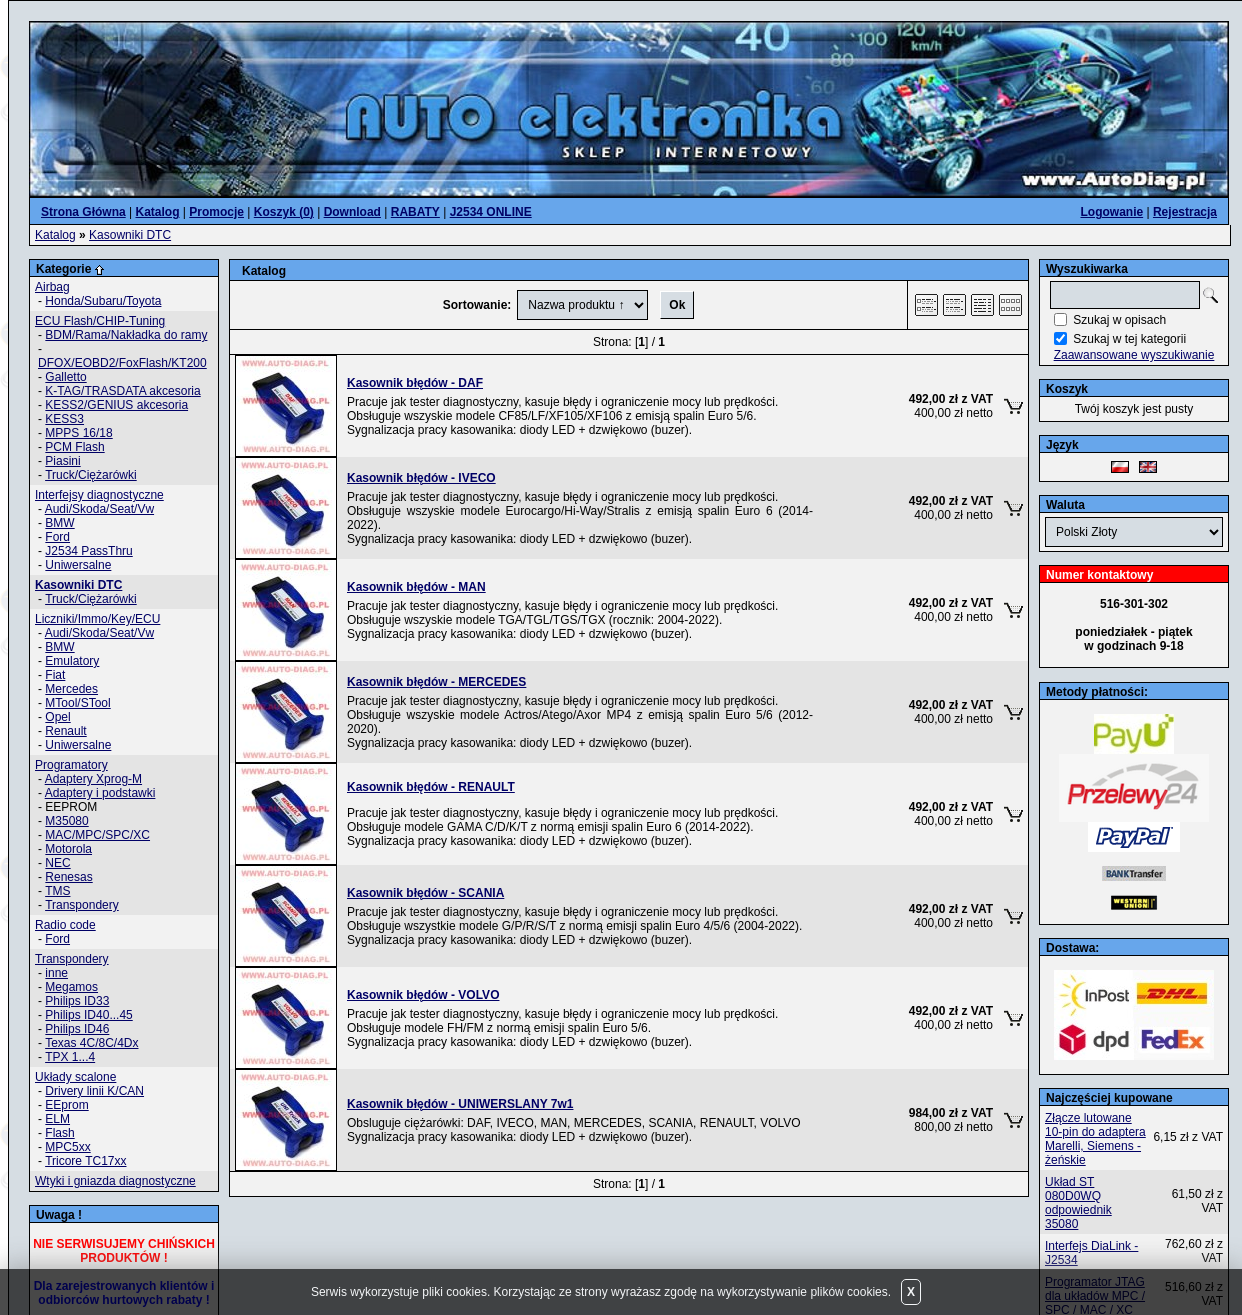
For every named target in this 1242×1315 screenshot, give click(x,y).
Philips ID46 (77, 1029)
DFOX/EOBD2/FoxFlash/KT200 (122, 363)
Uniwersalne (78, 565)
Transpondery (82, 905)
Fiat (55, 675)
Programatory (71, 765)
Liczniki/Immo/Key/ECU (97, 619)
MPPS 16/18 (78, 433)
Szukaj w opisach (1119, 320)
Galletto (65, 377)
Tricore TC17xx (85, 1161)
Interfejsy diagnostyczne (99, 495)
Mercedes (71, 689)
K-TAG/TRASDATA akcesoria (122, 391)
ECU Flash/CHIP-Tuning (100, 321)
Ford (57, 537)
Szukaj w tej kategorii (1129, 339)
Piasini (62, 461)
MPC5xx (67, 1147)
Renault (65, 731)
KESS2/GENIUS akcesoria (116, 405)
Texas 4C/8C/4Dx (91, 1043)
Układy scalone (75, 1077)
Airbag (52, 287)
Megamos (71, 987)
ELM (57, 1119)
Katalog (55, 235)
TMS (57, 891)
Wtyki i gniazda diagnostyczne (115, 1181)
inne (56, 973)
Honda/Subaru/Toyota (103, 301)
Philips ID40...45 (88, 1015)
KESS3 (64, 419)
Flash (59, 1133)
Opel (57, 717)
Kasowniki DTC (130, 235)
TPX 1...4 (70, 1057)
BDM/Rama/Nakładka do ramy (126, 335)
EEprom (66, 1105)
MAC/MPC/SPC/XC (97, 835)
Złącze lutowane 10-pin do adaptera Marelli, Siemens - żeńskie (1095, 1139)
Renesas (68, 877)
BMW (59, 523)
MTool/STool (77, 703)
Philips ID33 (77, 1001)
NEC (57, 863)
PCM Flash (74, 447)
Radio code (65, 925)
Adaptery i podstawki (100, 793)
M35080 (66, 821)
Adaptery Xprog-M (93, 779)
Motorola (68, 849)
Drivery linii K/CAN (94, 1091)
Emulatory (72, 661)
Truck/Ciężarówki (91, 475)
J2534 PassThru (88, 551)
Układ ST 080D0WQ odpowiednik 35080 (1078, 1203)
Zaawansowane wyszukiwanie (1134, 355)
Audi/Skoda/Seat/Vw (99, 509)
